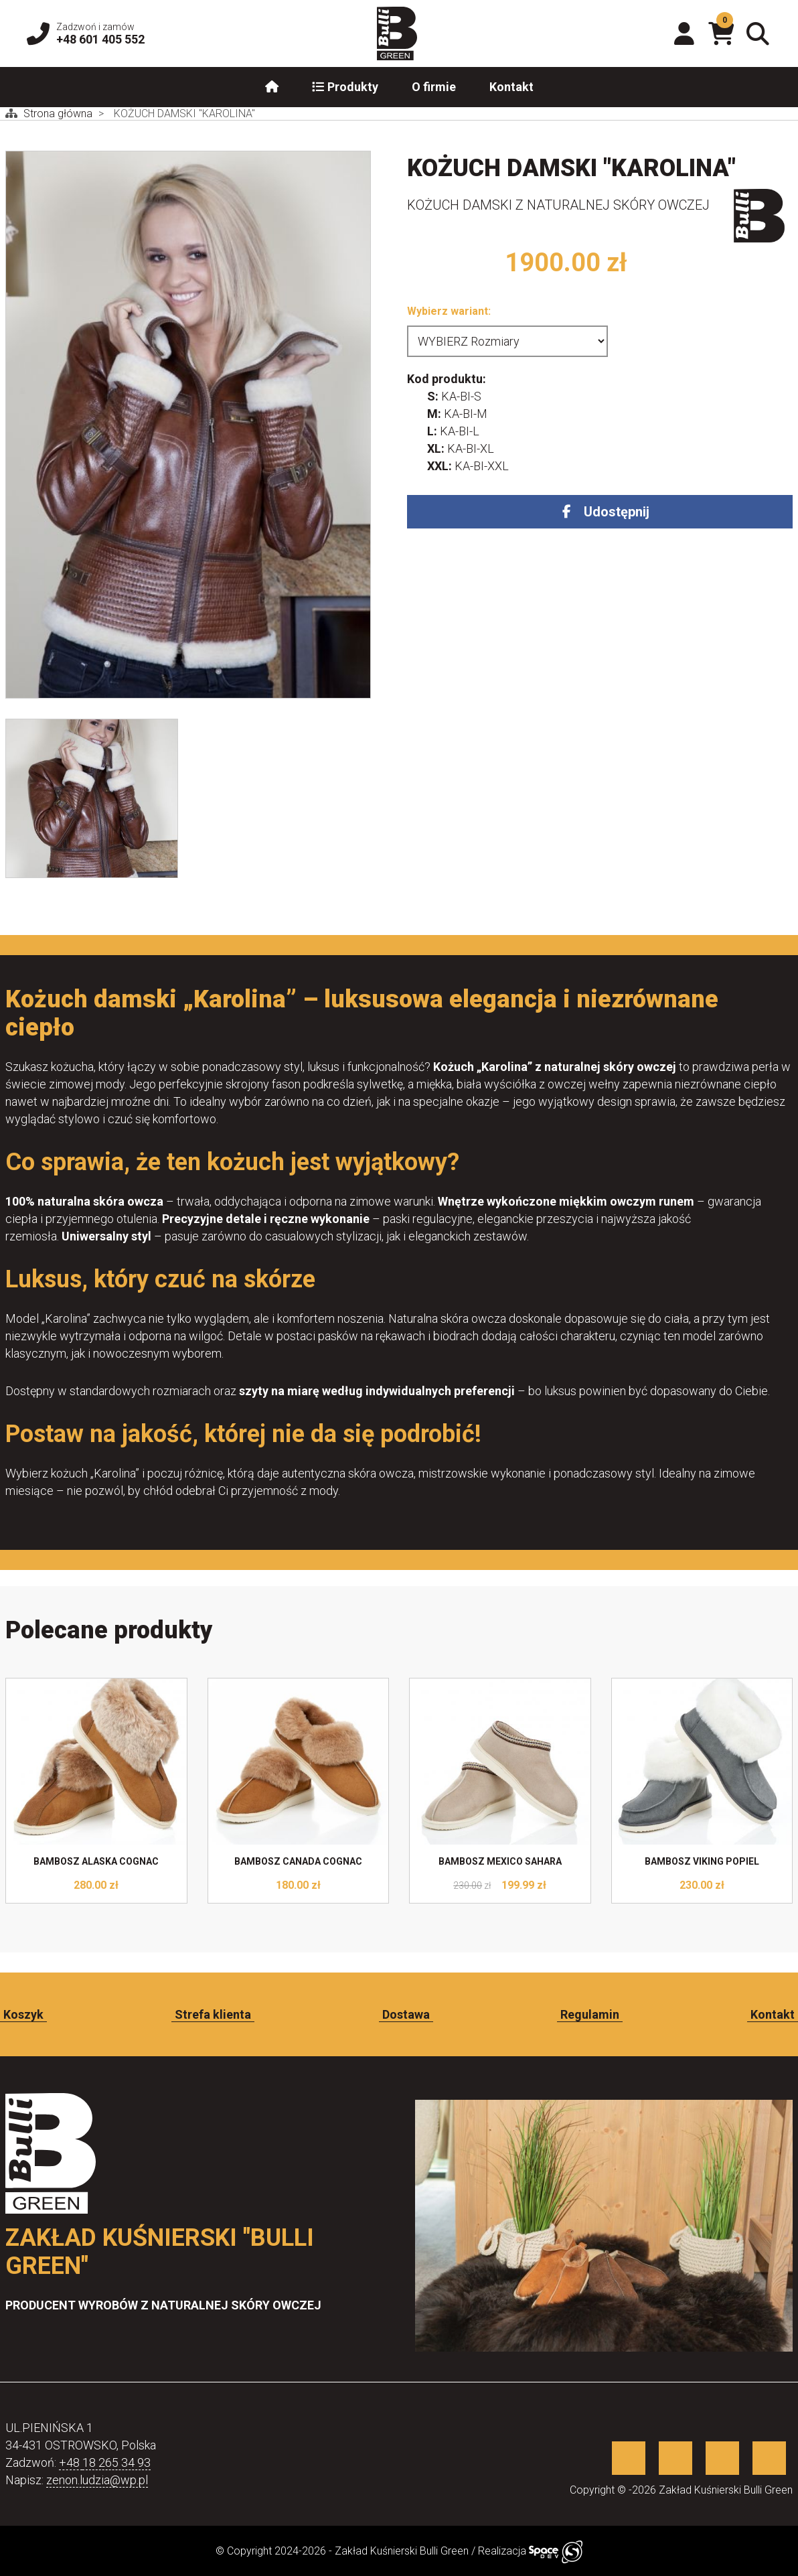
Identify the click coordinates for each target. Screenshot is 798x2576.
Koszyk (23, 2014)
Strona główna (59, 113)
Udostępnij (616, 512)
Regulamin (589, 2014)
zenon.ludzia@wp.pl (97, 2480)
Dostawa (406, 2014)
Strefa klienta (213, 2014)
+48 (70, 2462)
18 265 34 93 (116, 2462)
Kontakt (511, 87)
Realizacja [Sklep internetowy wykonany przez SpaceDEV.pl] (530, 2551)
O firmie (434, 87)
